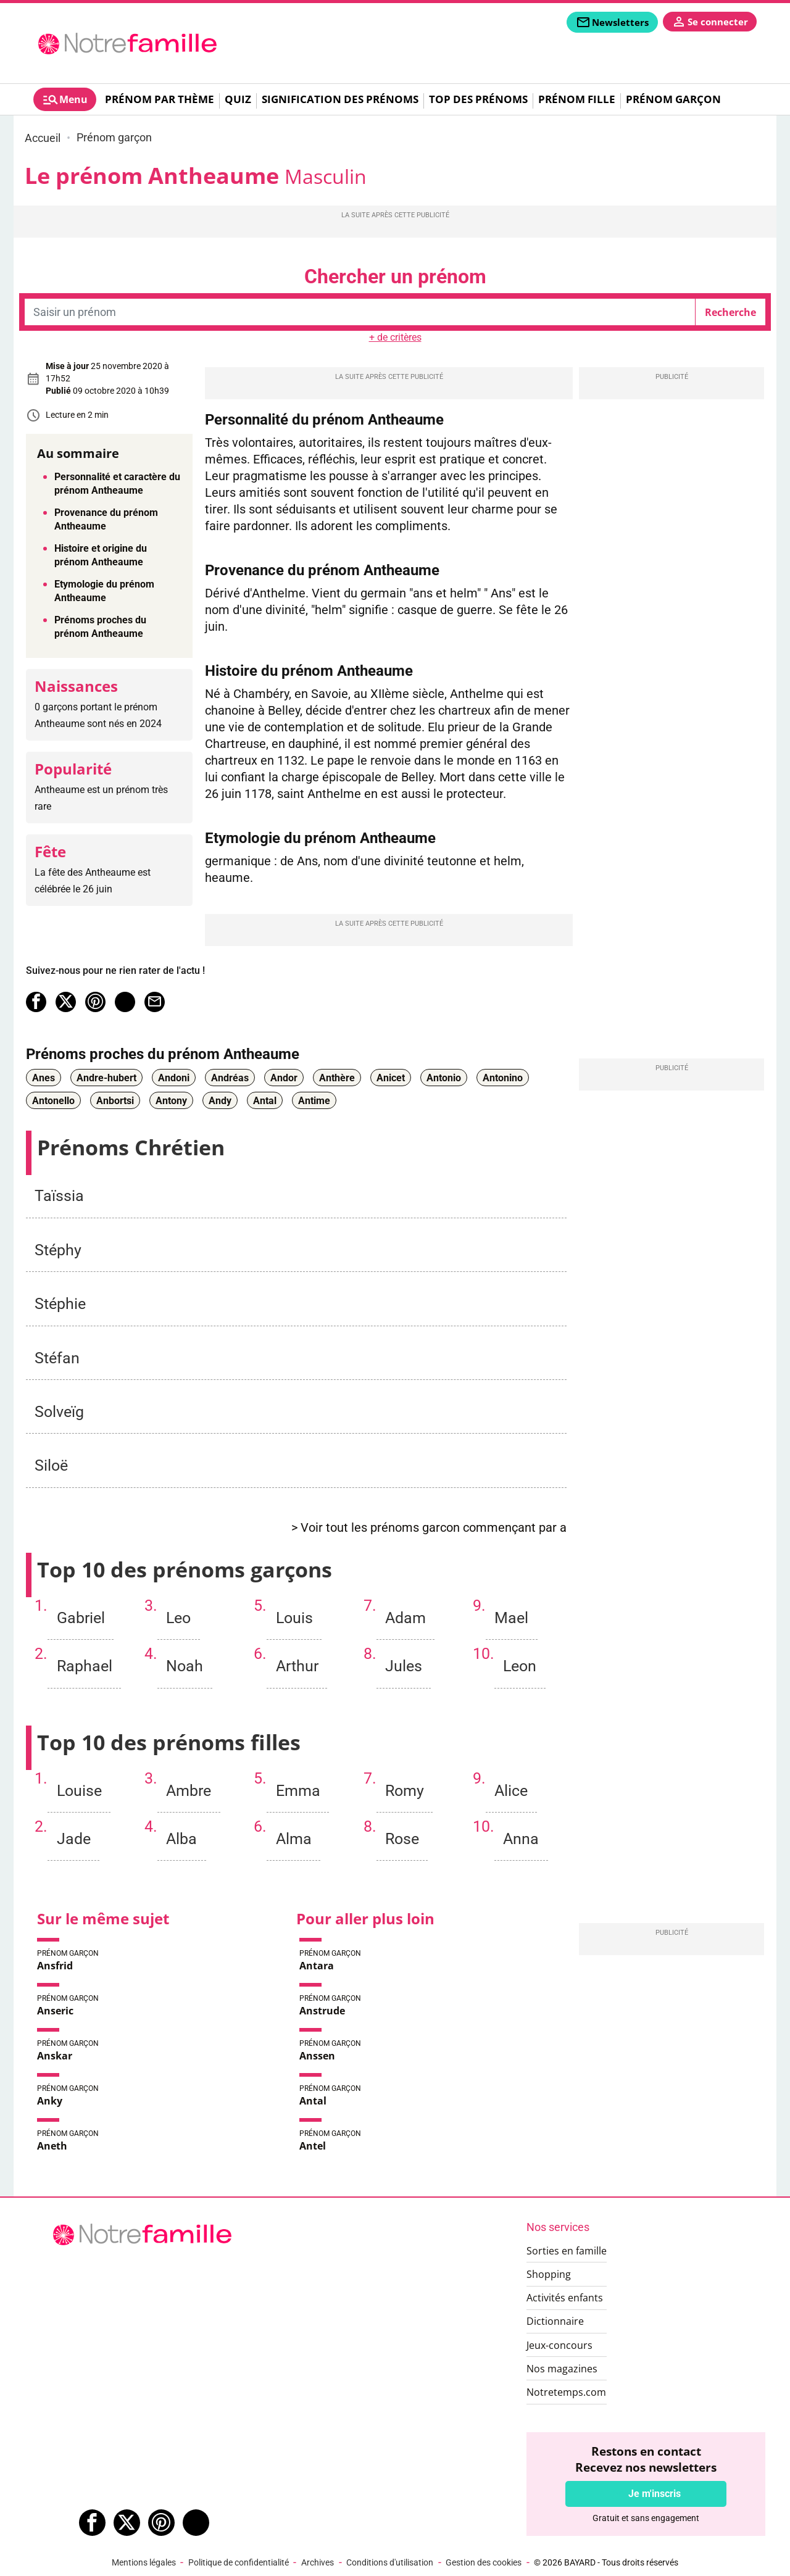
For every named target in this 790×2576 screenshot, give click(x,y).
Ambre (188, 1791)
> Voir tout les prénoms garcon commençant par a (429, 1528)
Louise (79, 1791)
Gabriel (81, 1618)
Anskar (54, 2056)
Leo (178, 1618)
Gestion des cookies (484, 2562)
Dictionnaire (555, 2321)
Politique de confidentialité (238, 2562)
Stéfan (57, 1358)
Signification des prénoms (340, 99)
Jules (403, 1666)
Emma (298, 1791)
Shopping (548, 2274)
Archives (317, 2562)
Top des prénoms (478, 99)
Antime (314, 1100)
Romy (404, 1791)
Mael (511, 1618)
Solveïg (59, 1412)
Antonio (443, 1077)
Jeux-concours (559, 2345)
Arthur (297, 1666)
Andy (220, 1100)
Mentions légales (144, 2562)
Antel (312, 2146)
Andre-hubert (106, 1077)
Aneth (52, 2146)
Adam (405, 1618)
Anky (49, 2101)
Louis (294, 1618)
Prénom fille (576, 99)
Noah (184, 1666)
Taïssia (59, 1196)
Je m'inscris (654, 2493)
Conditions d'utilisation (389, 2562)
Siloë (51, 1465)
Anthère (337, 1077)
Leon (519, 1666)
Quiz (238, 99)
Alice (511, 1791)
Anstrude (322, 2010)
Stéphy (58, 1250)
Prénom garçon (673, 99)
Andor (283, 1077)
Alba (181, 1839)
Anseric (55, 2010)
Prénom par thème (159, 99)
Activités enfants (564, 2297)
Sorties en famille (566, 2251)
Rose (402, 1839)
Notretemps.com (566, 2392)
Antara (316, 1965)
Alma (294, 1839)
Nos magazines (561, 2368)
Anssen (317, 2056)
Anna (521, 1839)
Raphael (84, 1666)
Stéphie (60, 1304)
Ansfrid (55, 1965)
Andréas (230, 1077)
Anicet (390, 1077)
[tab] (64, 99)
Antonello (53, 1100)
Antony (171, 1100)
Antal (264, 1100)
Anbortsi (115, 1100)
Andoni (173, 1077)
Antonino (503, 1077)
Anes (43, 1077)
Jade (74, 1839)
